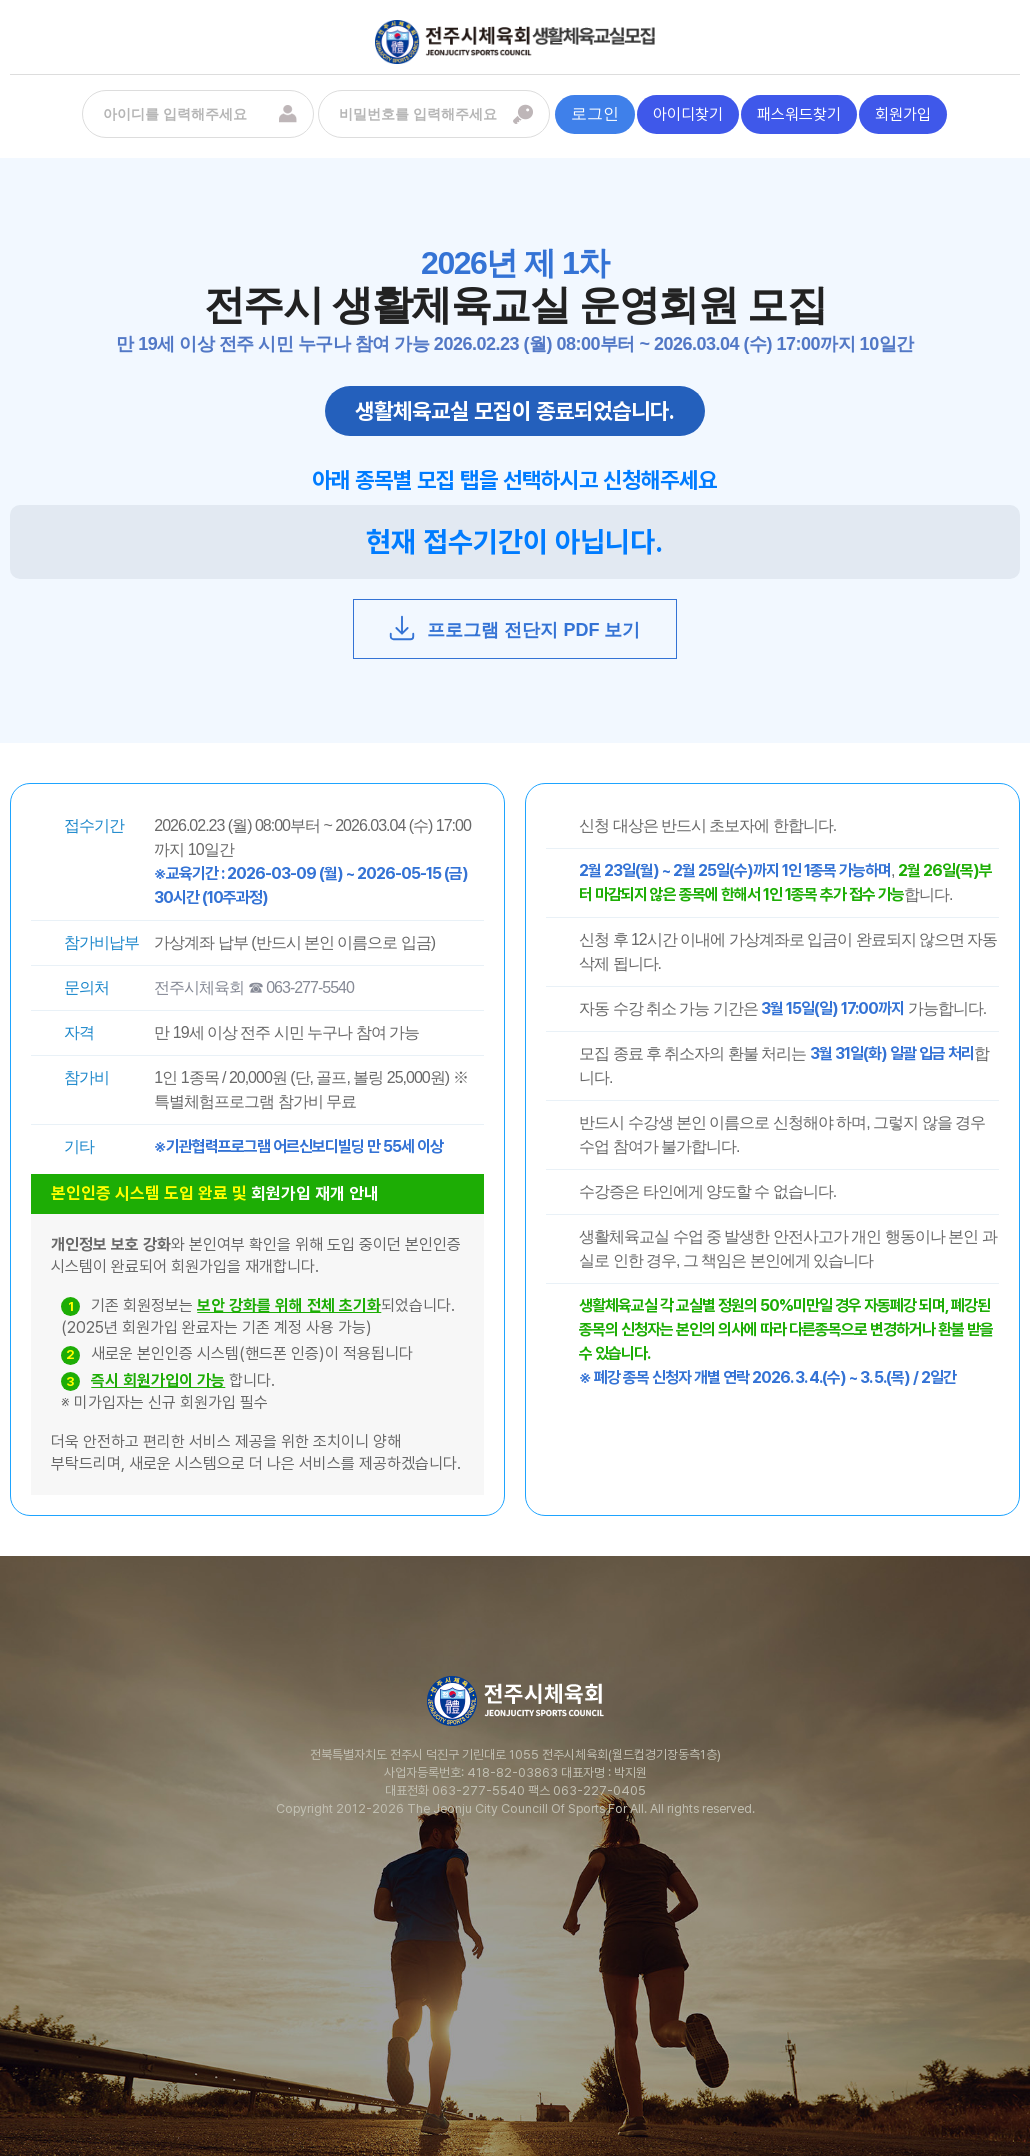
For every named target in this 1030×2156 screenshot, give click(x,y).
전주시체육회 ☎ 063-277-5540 (254, 987)
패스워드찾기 (799, 114)
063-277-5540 (478, 1790)
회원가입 (903, 114)
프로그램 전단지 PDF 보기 (513, 628)
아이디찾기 (688, 114)
